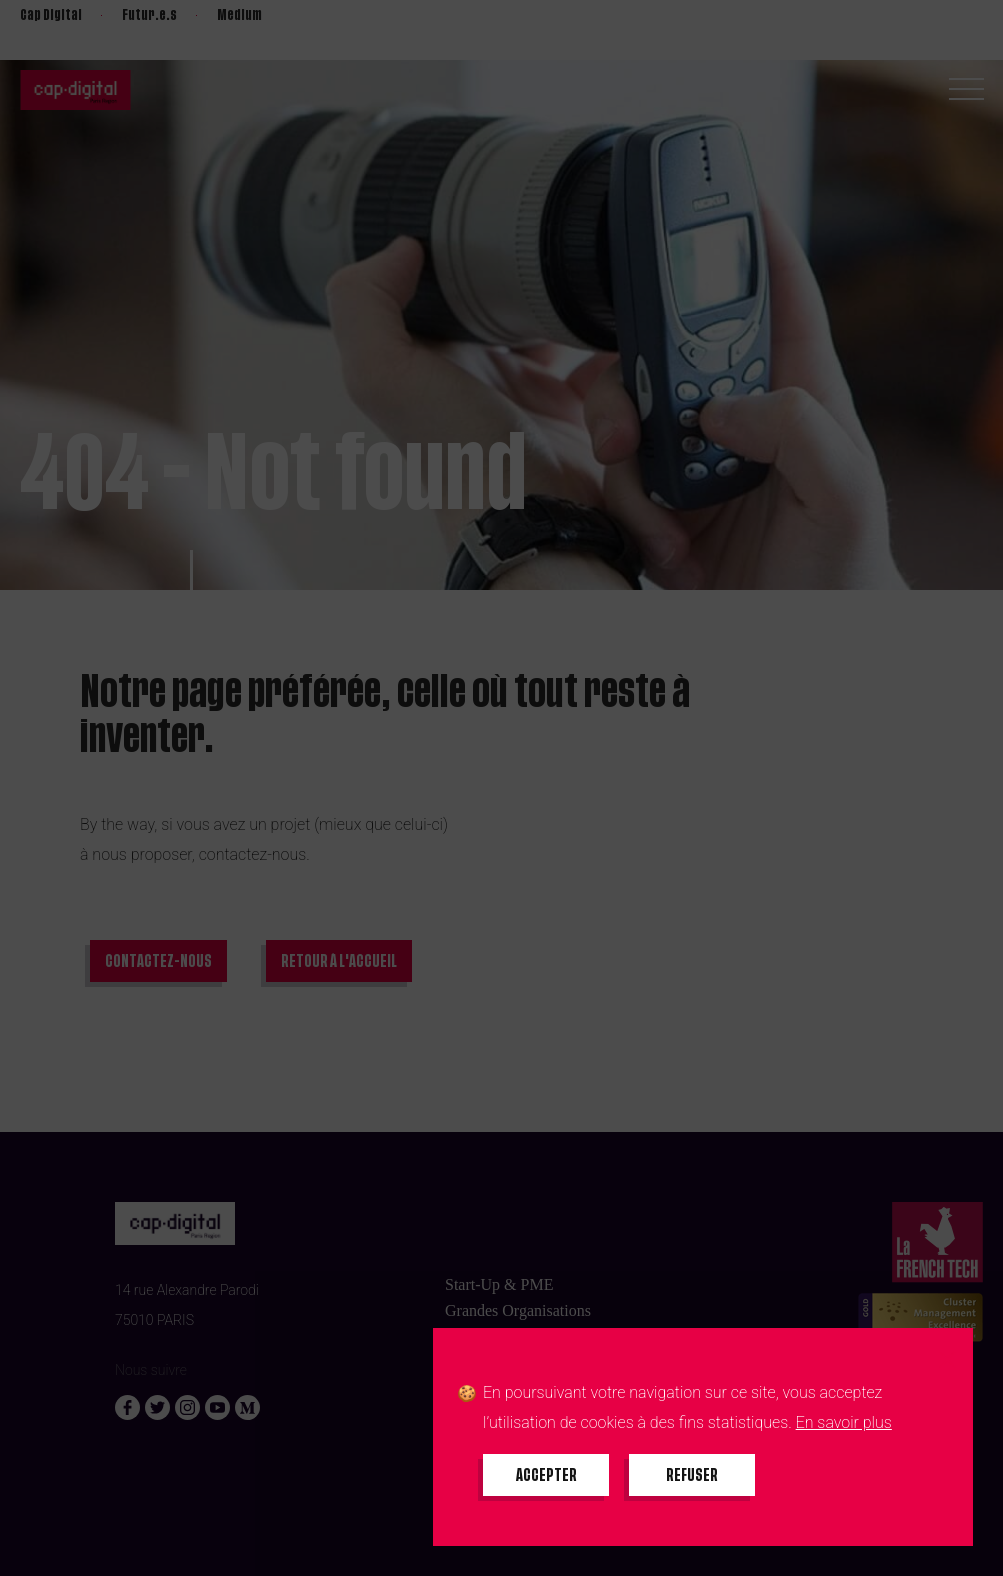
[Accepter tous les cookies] (546, 1475)
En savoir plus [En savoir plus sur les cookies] (844, 1422)
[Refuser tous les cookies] (692, 1475)
